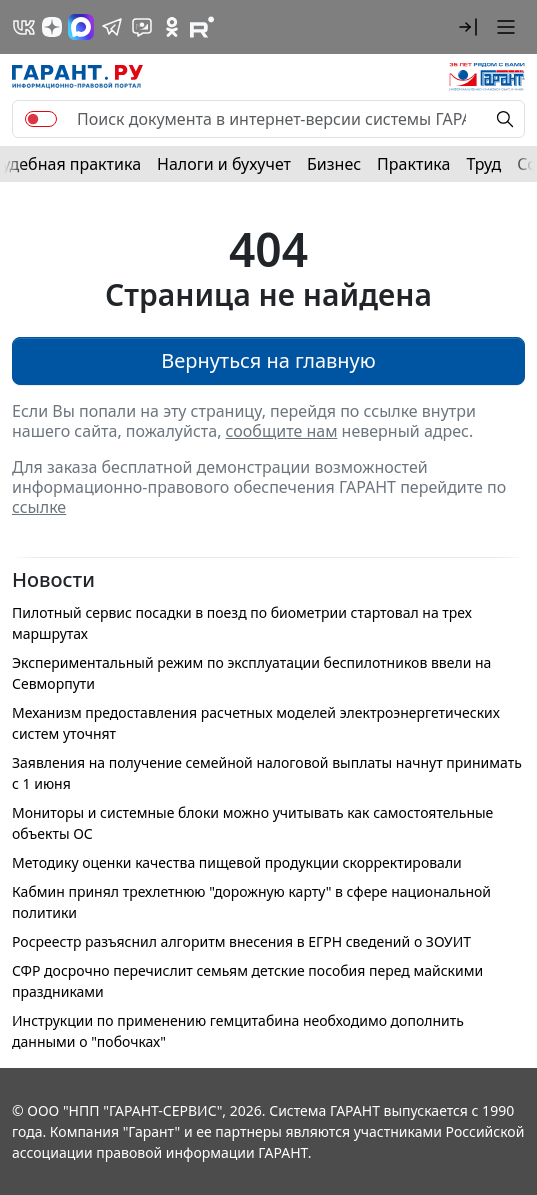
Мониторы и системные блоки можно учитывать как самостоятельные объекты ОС (252, 823)
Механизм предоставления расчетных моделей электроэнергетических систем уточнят (256, 723)
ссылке (39, 507)
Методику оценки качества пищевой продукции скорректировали (237, 862)
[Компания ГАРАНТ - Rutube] (202, 27)
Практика (413, 164)
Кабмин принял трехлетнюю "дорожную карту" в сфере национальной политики (251, 902)
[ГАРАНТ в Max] (81, 27)
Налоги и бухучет (224, 164)
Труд (483, 164)
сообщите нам (282, 431)
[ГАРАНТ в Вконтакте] (24, 27)
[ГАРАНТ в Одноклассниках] (172, 27)
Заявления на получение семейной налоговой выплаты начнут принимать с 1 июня (267, 773)
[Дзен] (52, 27)
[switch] (41, 119)
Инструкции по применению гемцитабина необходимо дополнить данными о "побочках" (238, 1031)
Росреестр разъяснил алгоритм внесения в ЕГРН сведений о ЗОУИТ (241, 941)
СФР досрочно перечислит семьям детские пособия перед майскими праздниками (247, 981)
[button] (468, 27)
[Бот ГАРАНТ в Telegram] (142, 27)
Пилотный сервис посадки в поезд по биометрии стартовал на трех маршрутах (242, 623)
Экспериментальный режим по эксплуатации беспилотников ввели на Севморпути (251, 673)
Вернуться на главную (268, 360)
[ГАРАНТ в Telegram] (112, 27)
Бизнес (334, 164)
